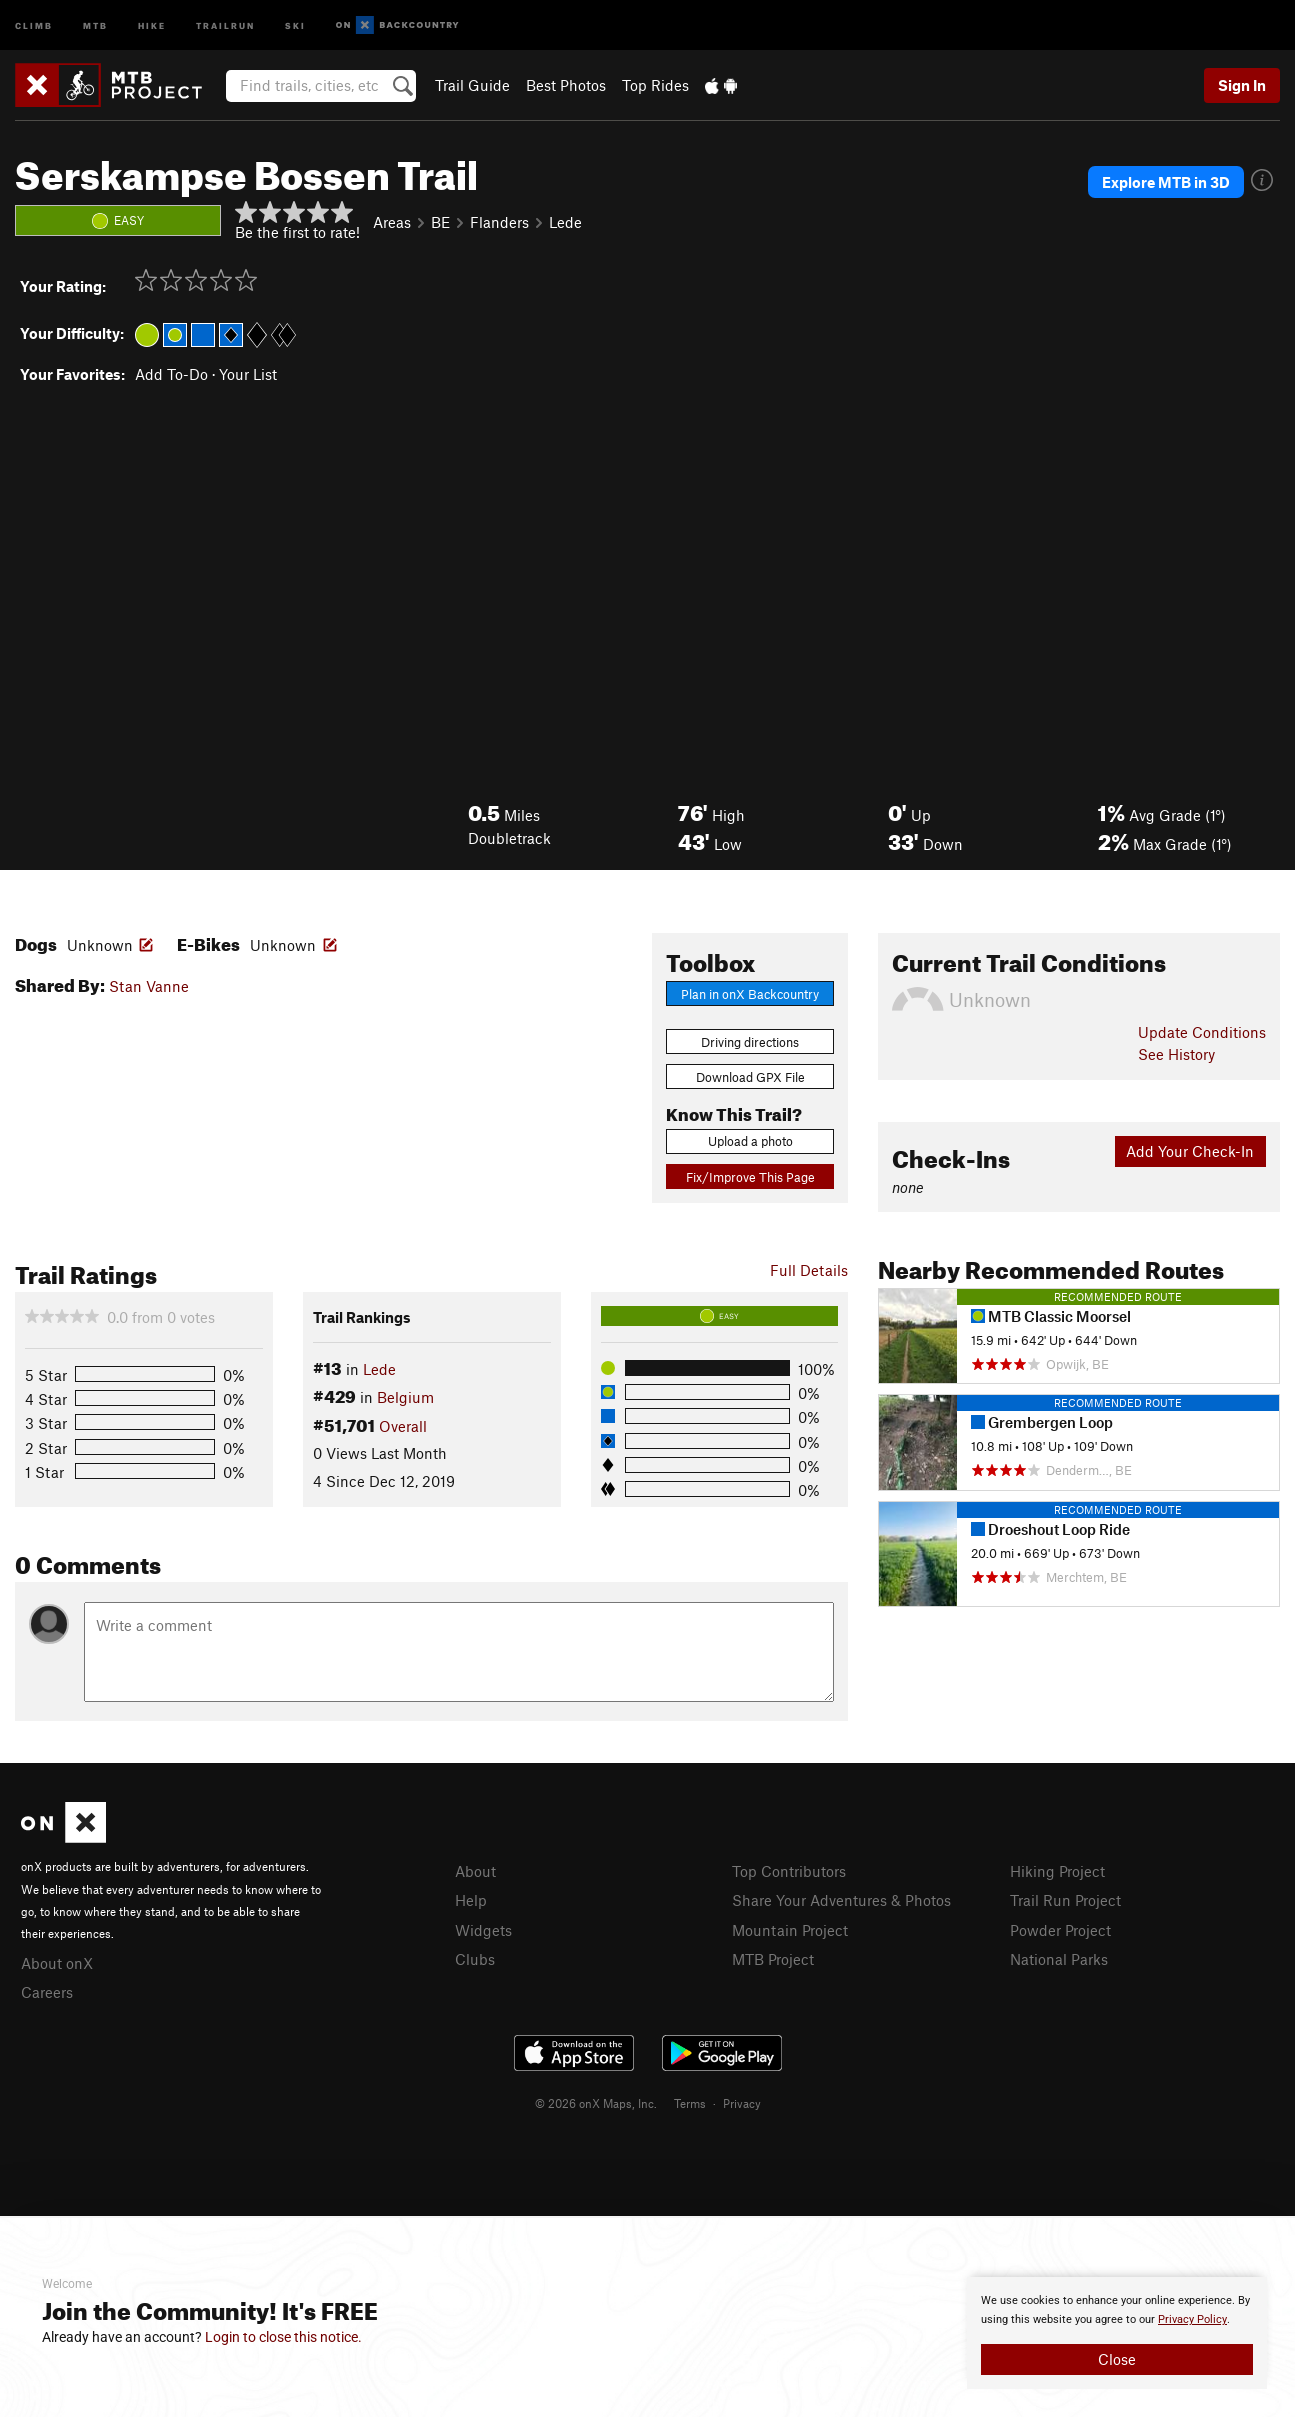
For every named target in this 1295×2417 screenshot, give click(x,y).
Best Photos (566, 85)
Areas (392, 222)
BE (440, 222)
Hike (152, 24)
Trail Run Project (1065, 1900)
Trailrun (225, 24)
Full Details (809, 1270)
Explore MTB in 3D (1166, 182)
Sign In (1242, 85)
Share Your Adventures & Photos (841, 1900)
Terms (690, 2103)
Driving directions (750, 1042)
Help (471, 1900)
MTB (95, 24)
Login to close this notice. (283, 2337)
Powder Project (1060, 1930)
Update (1202, 1032)
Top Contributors (789, 1871)
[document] (1117, 2333)
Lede (565, 222)
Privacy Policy (1192, 2319)
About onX (57, 1963)
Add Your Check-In (1190, 1151)
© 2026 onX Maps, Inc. (596, 2103)
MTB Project (773, 1959)
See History (1176, 1054)
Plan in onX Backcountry (750, 994)
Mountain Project (790, 1930)
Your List (248, 374)
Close (1117, 2359)
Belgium (405, 1397)
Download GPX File (750, 1077)
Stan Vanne (149, 986)
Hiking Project (1057, 1871)
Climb (34, 24)
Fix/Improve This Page (750, 1177)
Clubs (475, 1959)
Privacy (742, 2103)
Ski (295, 24)
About (475, 1871)
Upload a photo (750, 1141)
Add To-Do (171, 374)
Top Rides (655, 85)
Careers (47, 1992)
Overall (403, 1426)
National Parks (1059, 1959)
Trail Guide (472, 85)
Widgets (483, 1930)
